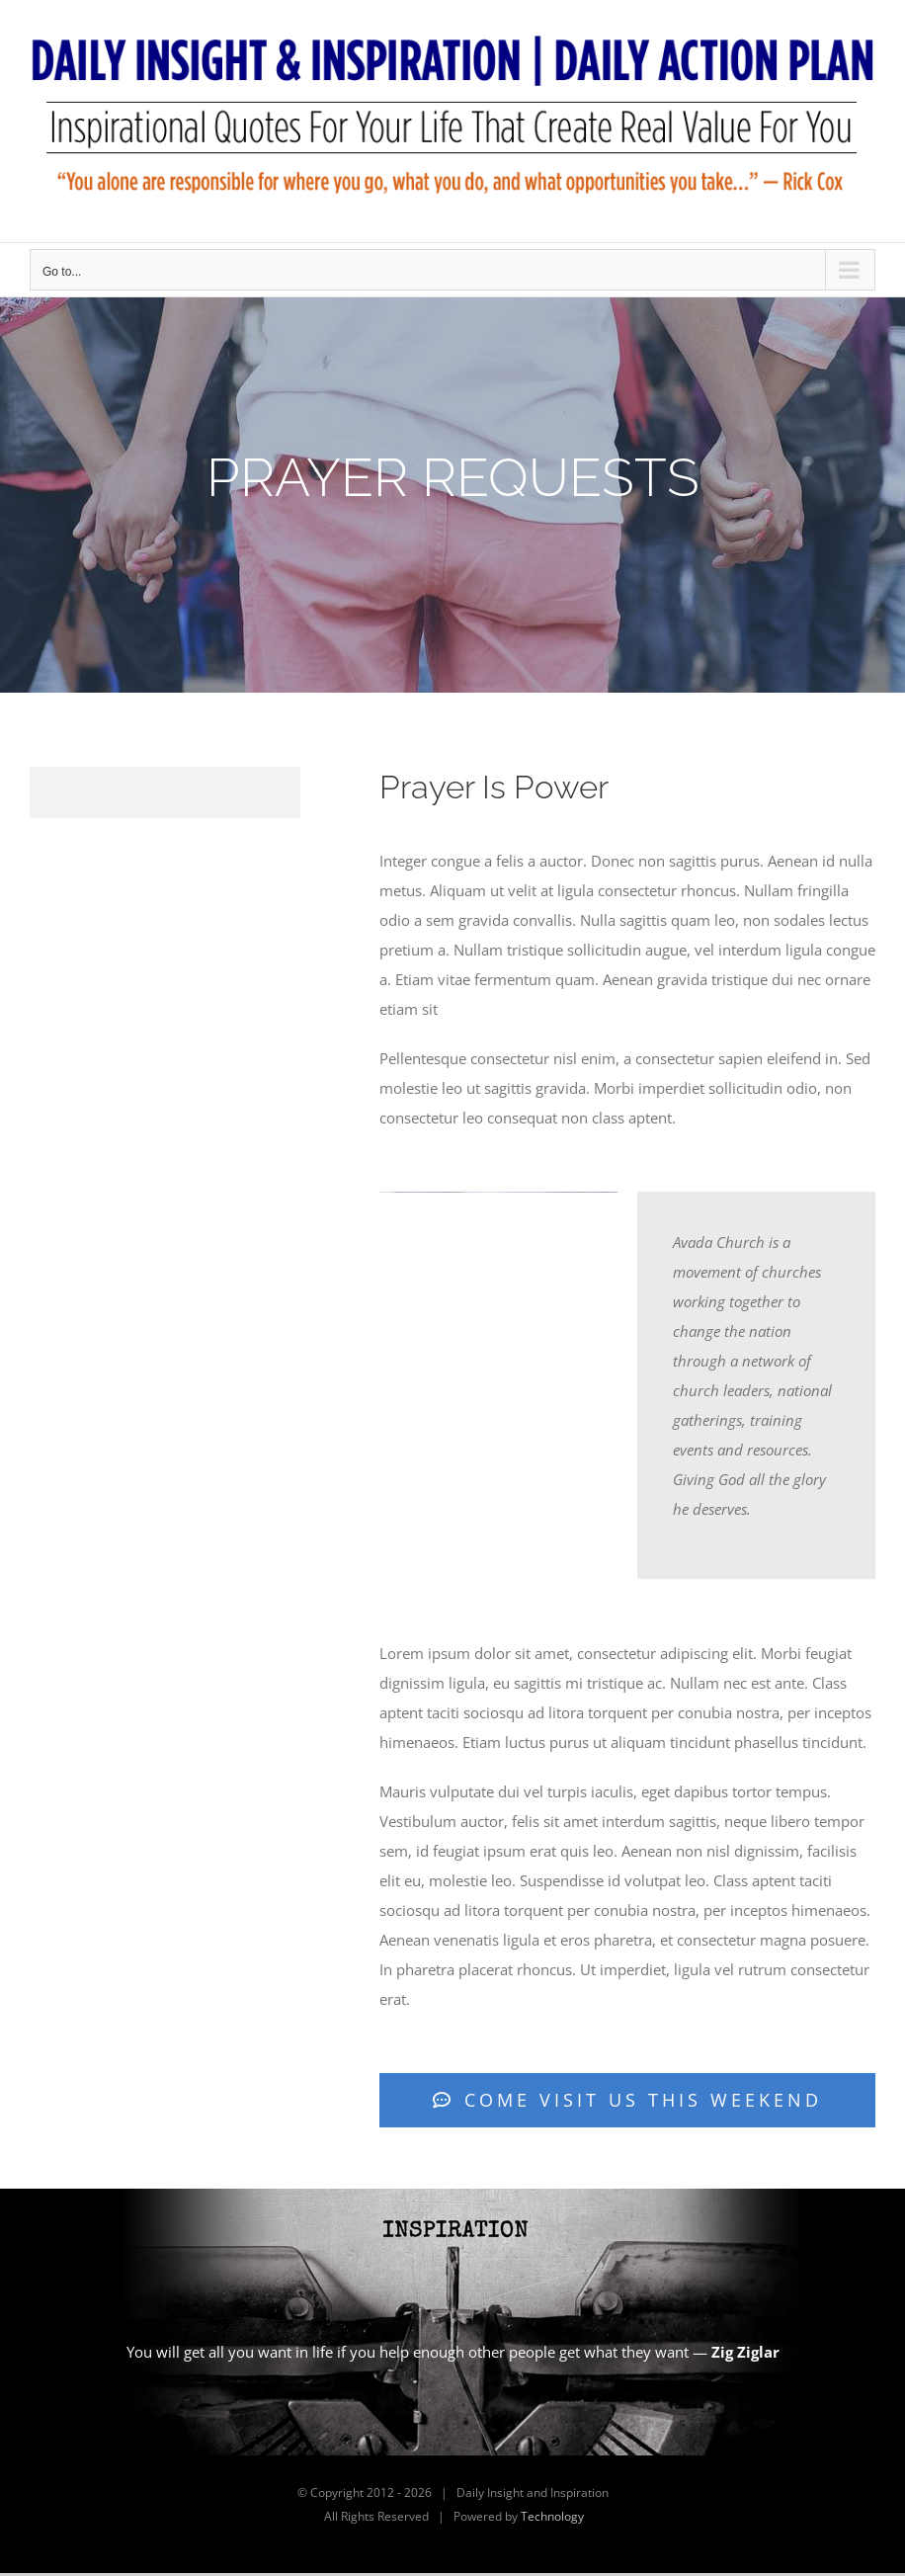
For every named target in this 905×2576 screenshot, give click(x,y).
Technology (552, 2516)
